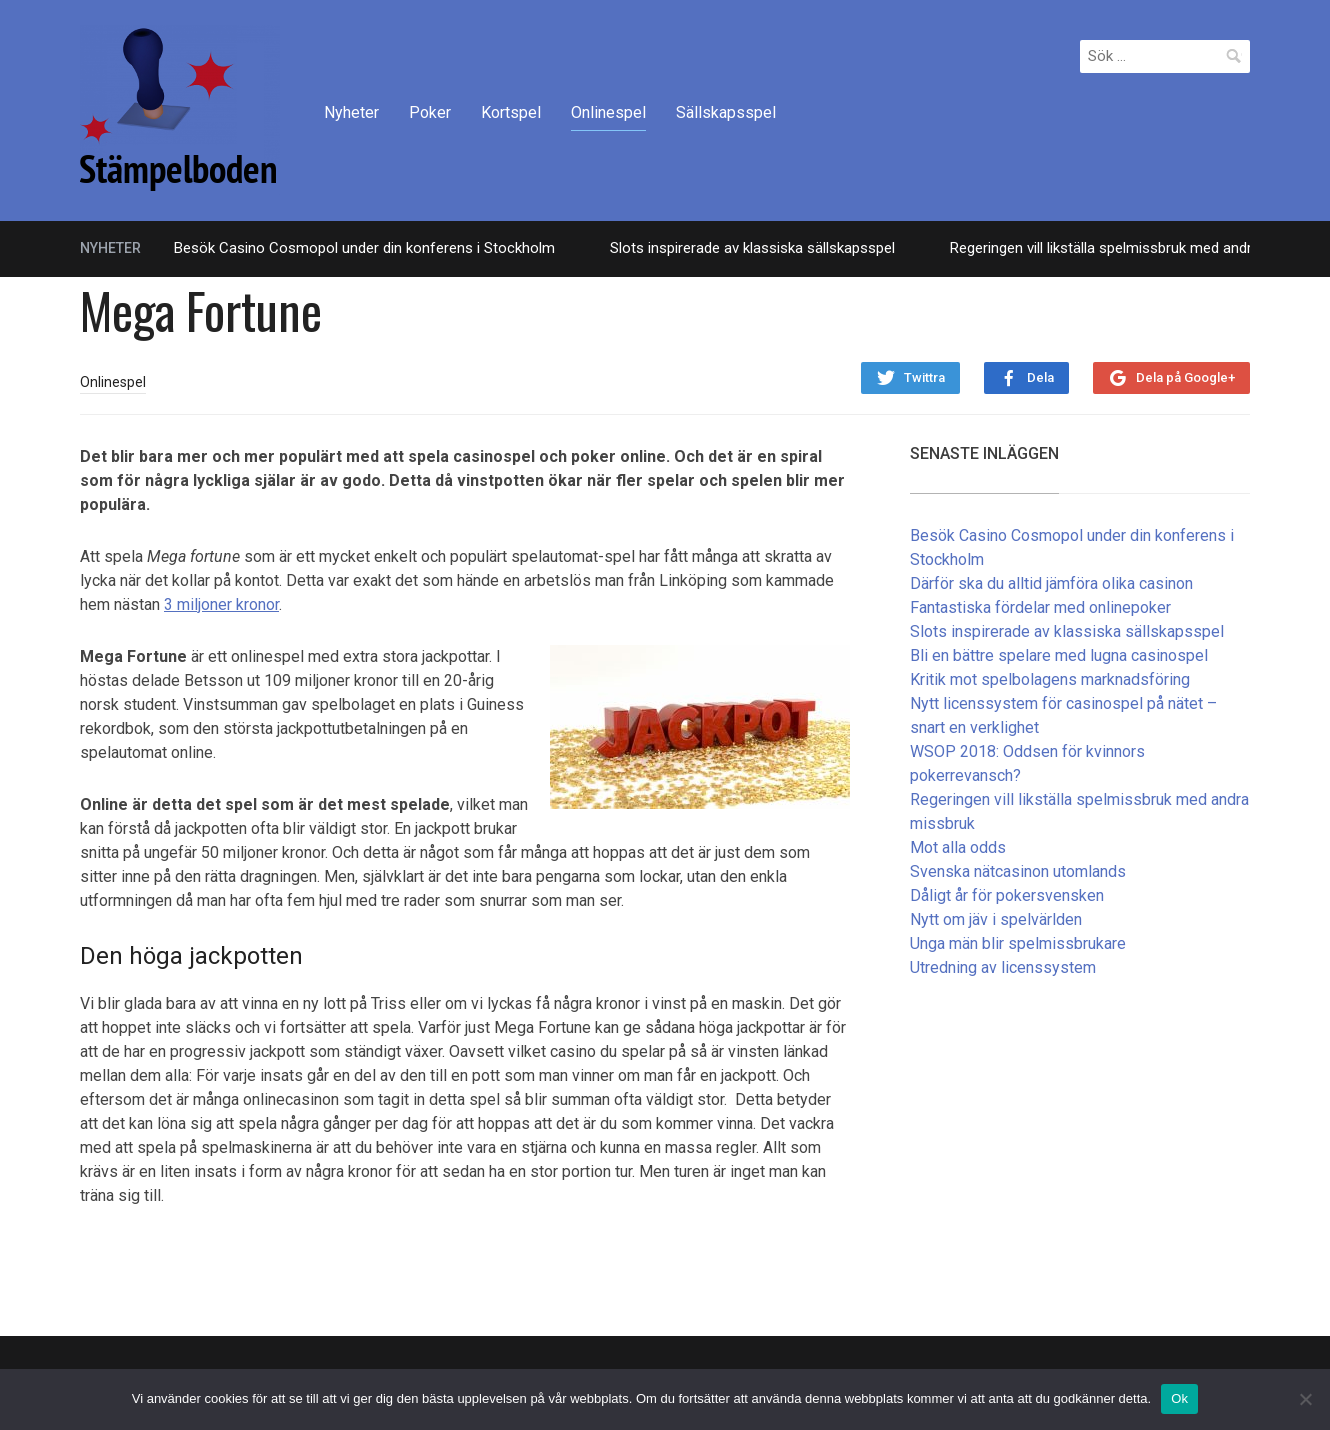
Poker (430, 112)
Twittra (924, 377)
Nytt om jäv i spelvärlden (996, 919)
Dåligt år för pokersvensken (1007, 895)
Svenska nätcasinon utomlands (1018, 871)
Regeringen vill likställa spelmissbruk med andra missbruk (1137, 248)
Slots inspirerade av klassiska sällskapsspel (752, 248)
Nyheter (351, 112)
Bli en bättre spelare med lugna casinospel (1059, 655)
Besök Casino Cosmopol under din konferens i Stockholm (364, 248)
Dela (1040, 377)
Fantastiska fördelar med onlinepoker (1040, 607)
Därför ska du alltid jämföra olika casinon (1051, 583)
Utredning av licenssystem (1003, 967)
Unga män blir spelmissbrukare (1018, 943)
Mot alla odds (958, 847)
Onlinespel (608, 112)
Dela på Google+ (1185, 377)
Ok (1179, 1398)
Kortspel (511, 112)
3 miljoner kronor (221, 604)
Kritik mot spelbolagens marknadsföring (1050, 679)
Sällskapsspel (726, 112)
